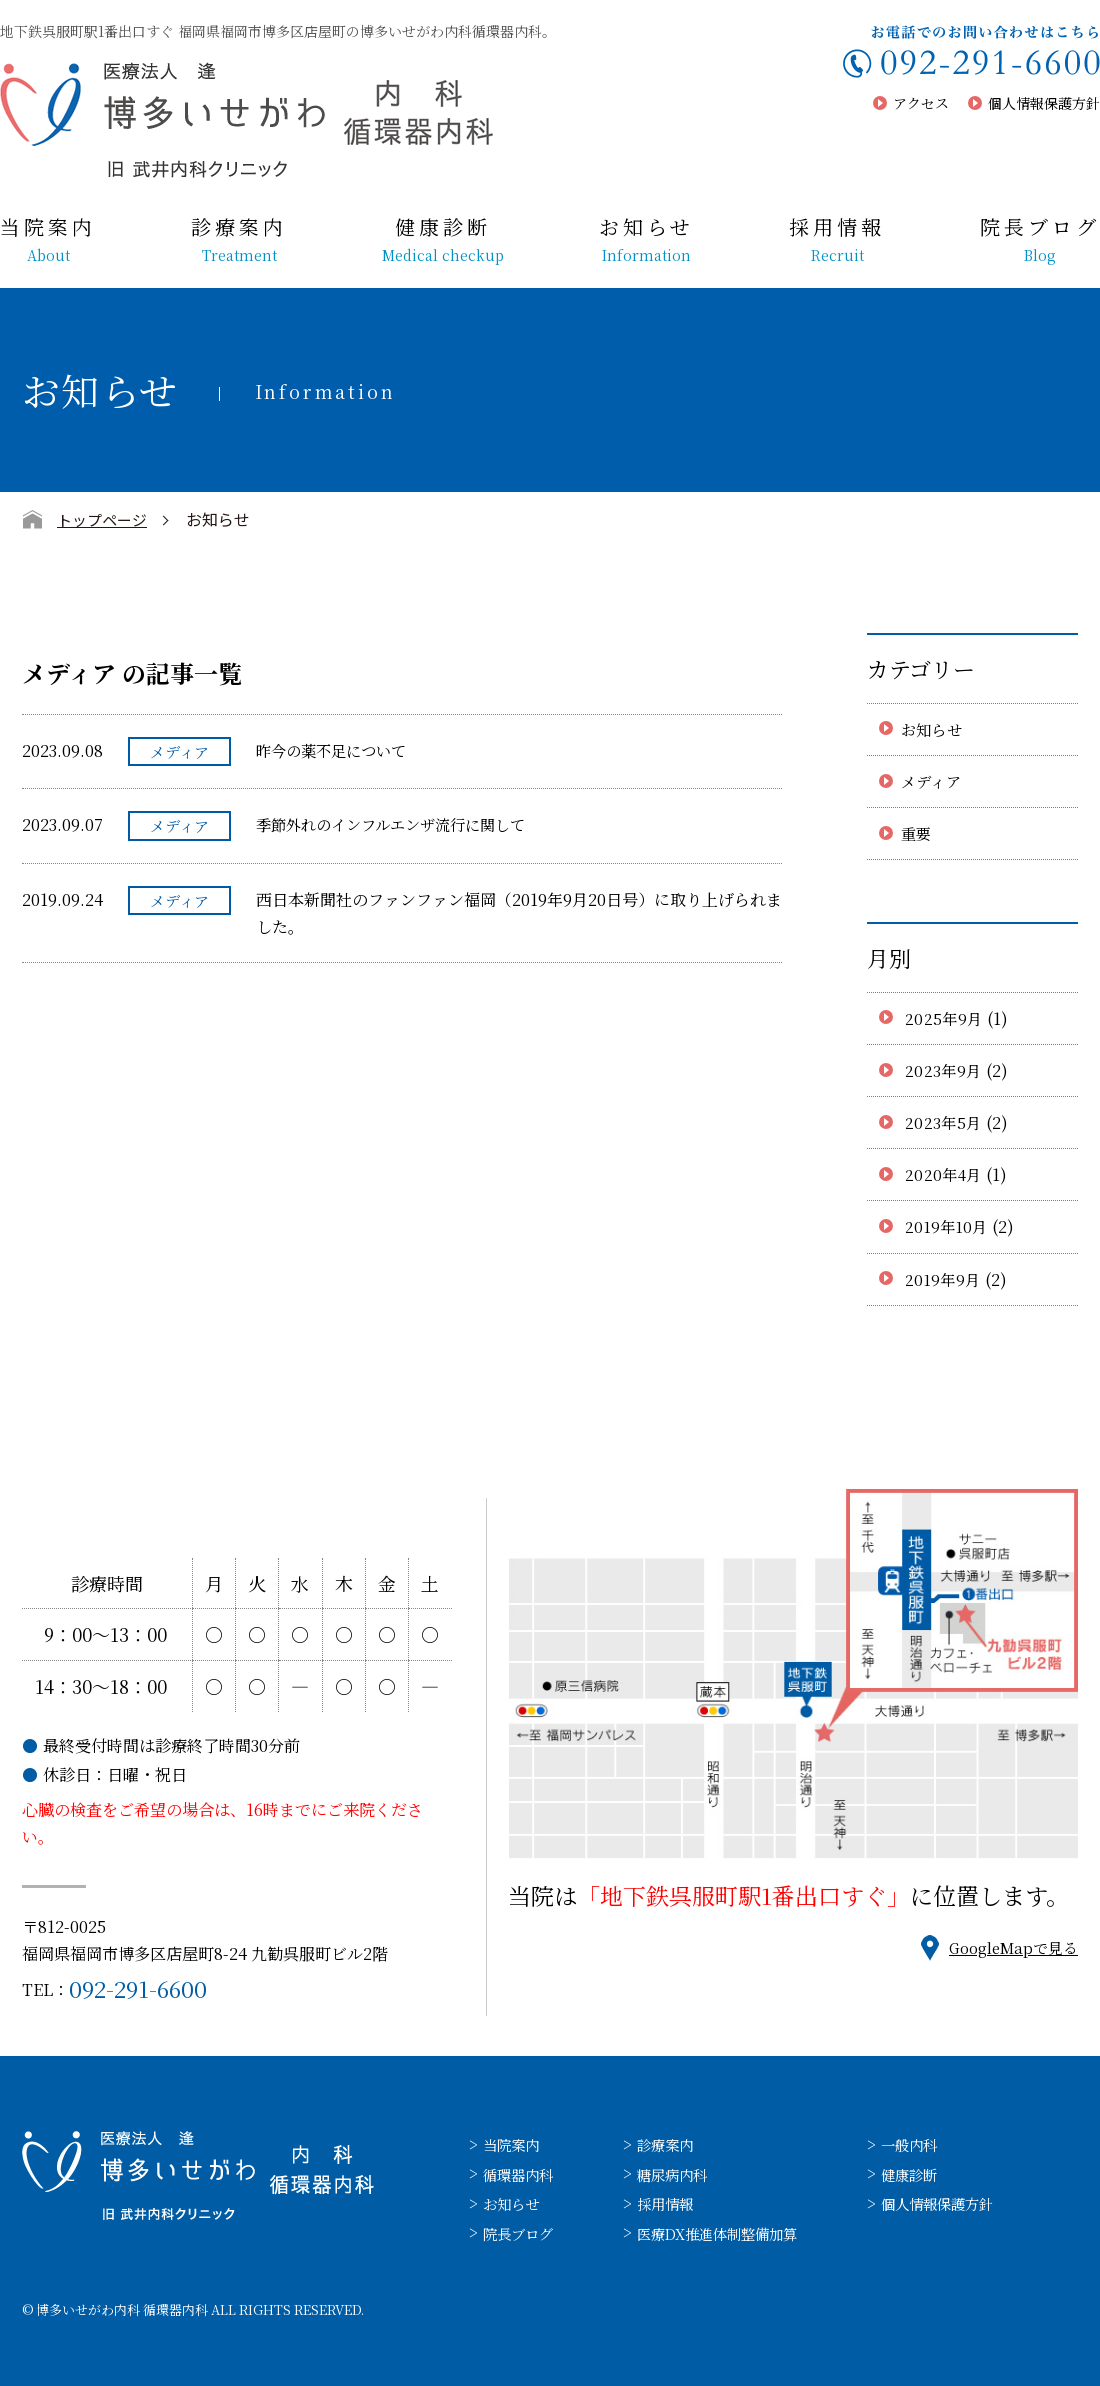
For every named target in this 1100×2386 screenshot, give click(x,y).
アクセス (921, 103)
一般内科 (945, 2144)
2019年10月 (948, 1226)
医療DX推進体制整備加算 (738, 2233)
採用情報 (837, 240)
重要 (917, 833)
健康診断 (443, 240)
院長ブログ (1040, 240)
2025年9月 (945, 1018)
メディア (933, 781)
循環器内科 (523, 2174)
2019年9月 (944, 1279)
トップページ (105, 519)
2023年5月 (944, 1122)
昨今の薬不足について (336, 750)
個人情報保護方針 (1044, 103)
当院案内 (48, 240)
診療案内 (239, 240)
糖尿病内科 (687, 2174)
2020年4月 (945, 1174)
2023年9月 (944, 1070)
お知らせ (646, 240)
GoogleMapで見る (1008, 1947)
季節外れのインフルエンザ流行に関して (399, 824)
